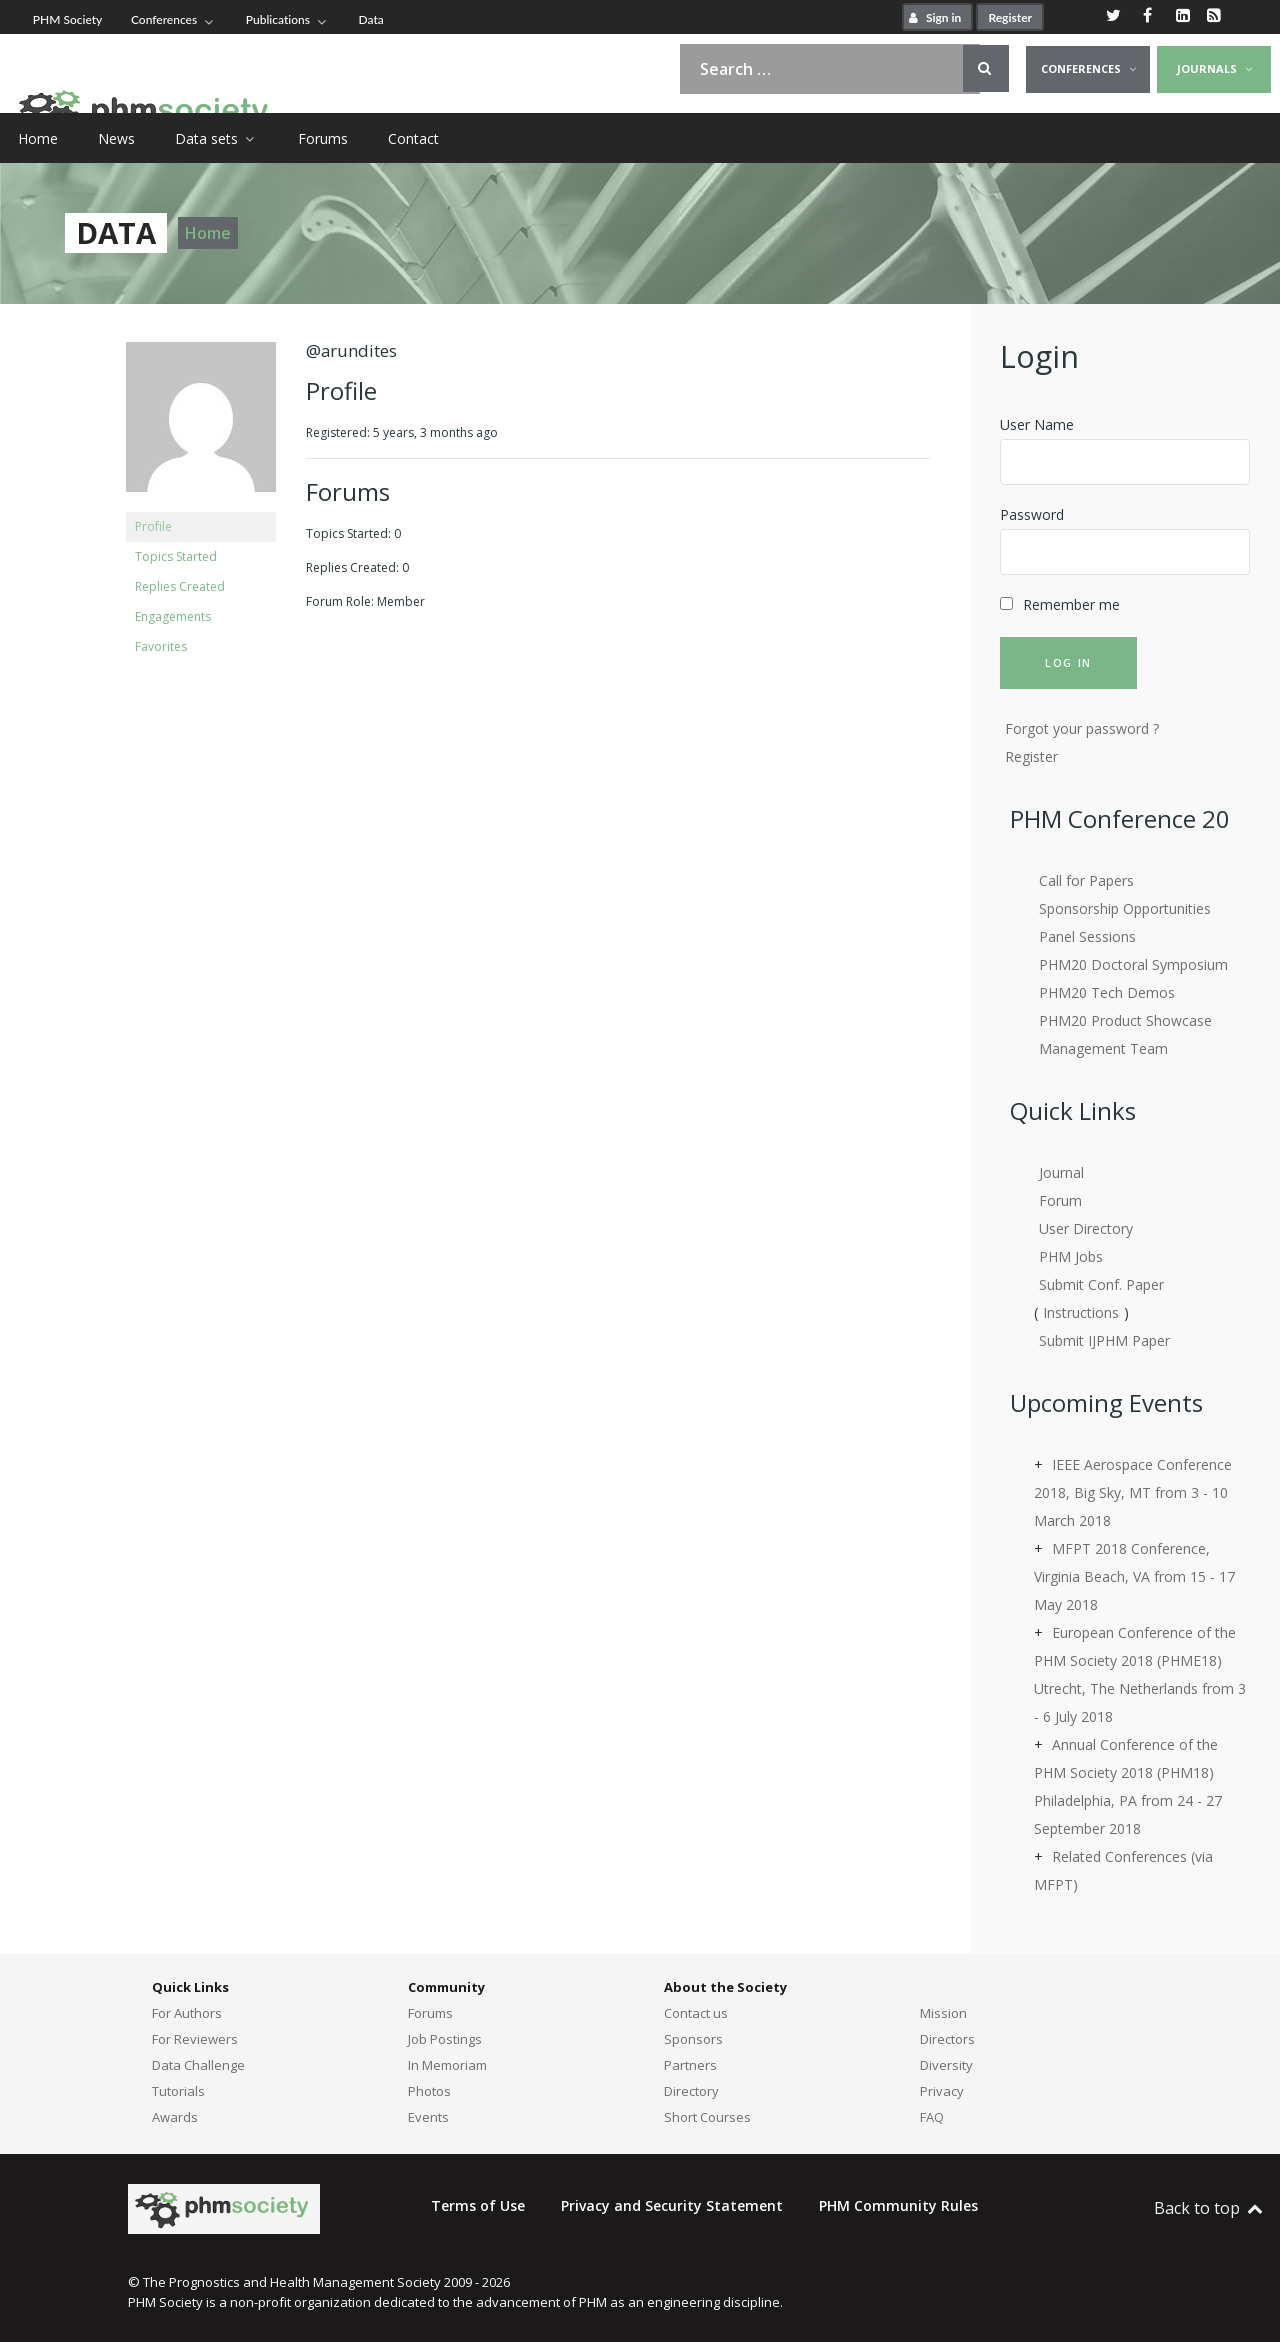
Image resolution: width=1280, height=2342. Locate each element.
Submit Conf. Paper (1101, 1284)
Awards (175, 2117)
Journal (1061, 1172)
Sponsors (693, 2039)
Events (428, 2117)
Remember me (1071, 604)
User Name (1037, 424)
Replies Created (180, 586)
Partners (690, 2065)
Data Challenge (198, 2065)
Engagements (173, 616)
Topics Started (176, 556)
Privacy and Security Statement (672, 2205)
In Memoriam (447, 2065)
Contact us (696, 2013)
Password (1032, 514)
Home (208, 233)
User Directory (1086, 1228)
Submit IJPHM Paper (1104, 1340)
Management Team (1103, 1048)
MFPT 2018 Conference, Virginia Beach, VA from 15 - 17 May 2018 (1134, 1576)
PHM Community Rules (898, 2205)
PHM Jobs (1071, 1256)
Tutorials (178, 2091)
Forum (1060, 1200)
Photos (429, 2091)
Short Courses (707, 2117)
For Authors (187, 2013)
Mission (943, 2013)
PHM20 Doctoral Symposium (1133, 964)
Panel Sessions (1087, 936)
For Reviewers (195, 2039)
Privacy (942, 2091)
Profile (153, 526)
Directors (947, 2039)
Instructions (1081, 1312)
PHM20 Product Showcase (1125, 1020)
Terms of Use (478, 2205)
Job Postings (445, 2039)
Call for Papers (1086, 880)
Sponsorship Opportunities (1125, 908)
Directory (691, 2091)
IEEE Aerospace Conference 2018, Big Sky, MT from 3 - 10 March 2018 (1133, 1492)
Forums (430, 2013)
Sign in (932, 17)
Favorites (161, 646)
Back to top (1209, 2208)
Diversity (946, 2065)
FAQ (932, 2117)
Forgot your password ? (1082, 728)
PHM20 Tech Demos (1107, 992)
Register (1010, 17)
